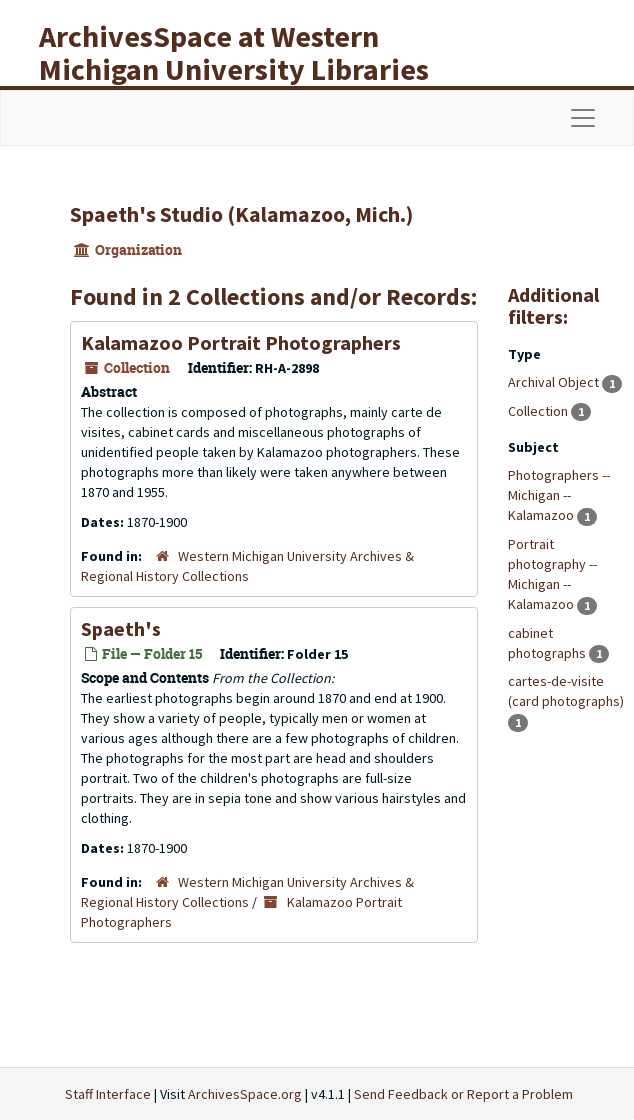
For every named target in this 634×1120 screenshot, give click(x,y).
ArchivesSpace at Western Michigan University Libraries (234, 52)
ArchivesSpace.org (245, 1094)
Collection (539, 411)
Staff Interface (108, 1094)
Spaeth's (121, 628)
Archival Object (555, 382)
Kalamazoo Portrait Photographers (241, 342)
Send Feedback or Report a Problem (463, 1094)
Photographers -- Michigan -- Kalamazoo (559, 495)
